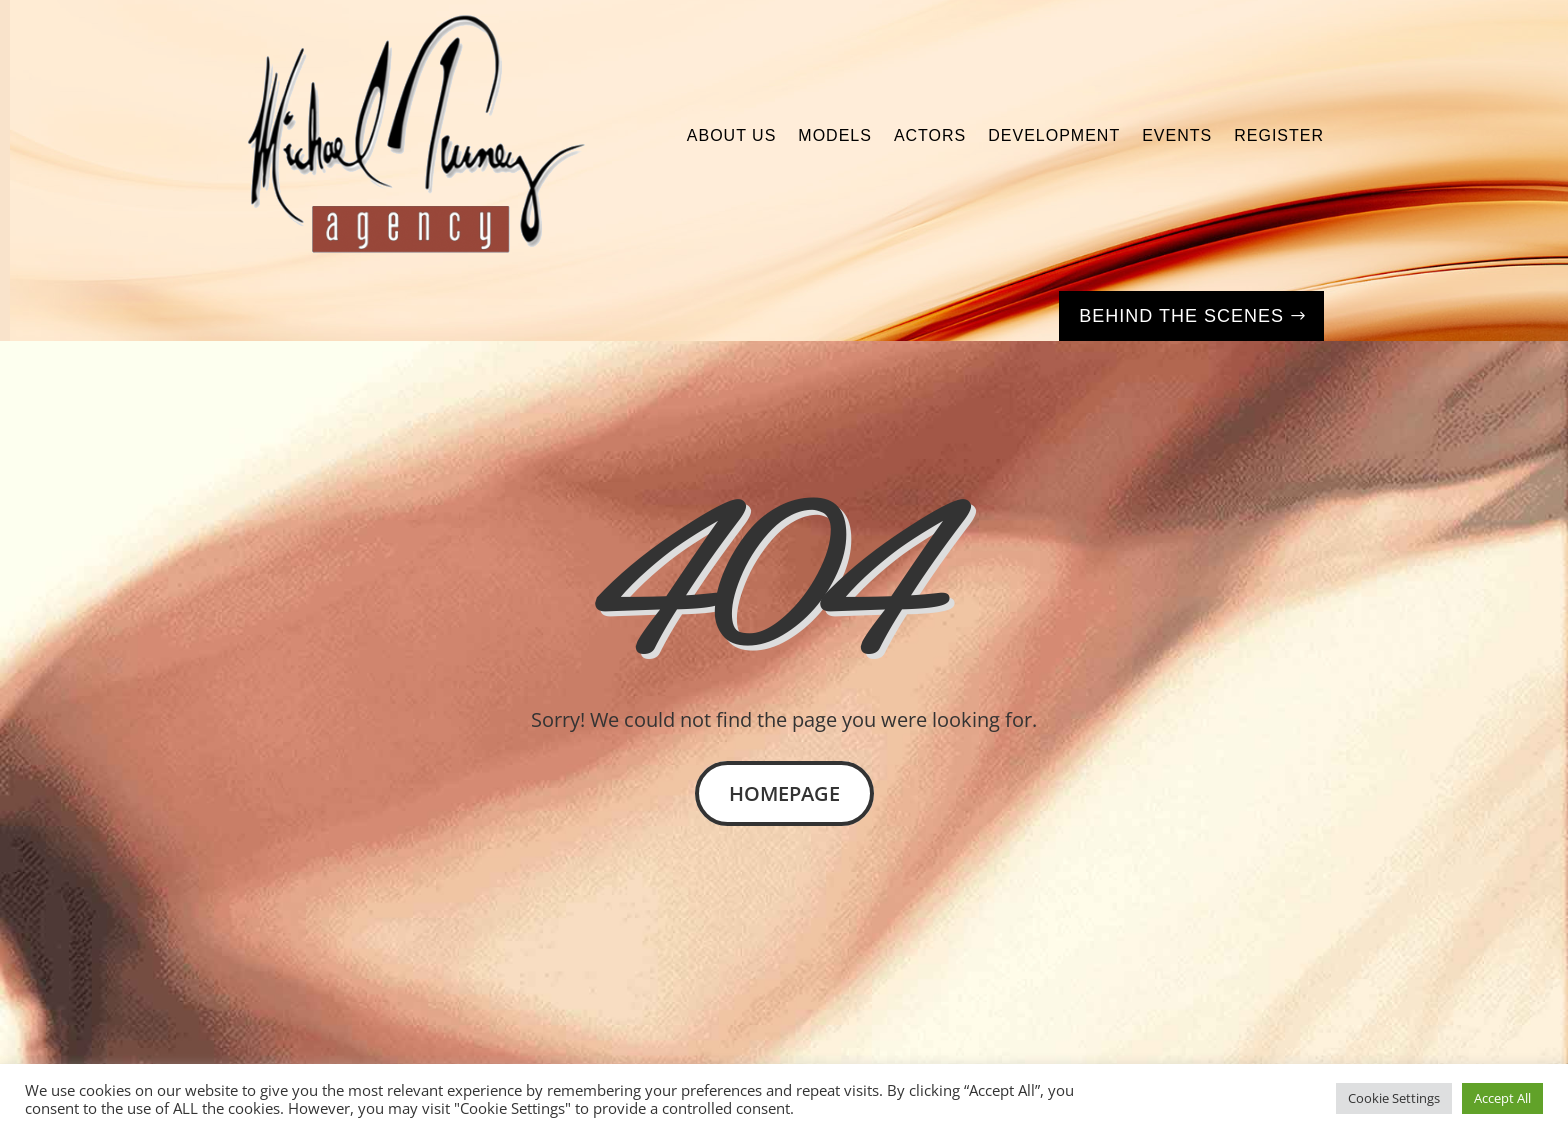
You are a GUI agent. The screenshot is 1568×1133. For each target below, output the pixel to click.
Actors (930, 135)
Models (835, 135)
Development (1054, 135)
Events (1177, 135)
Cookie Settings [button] (1394, 1098)
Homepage (784, 793)
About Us (732, 135)
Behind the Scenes (1181, 316)
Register (1279, 135)
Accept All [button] (1502, 1098)
